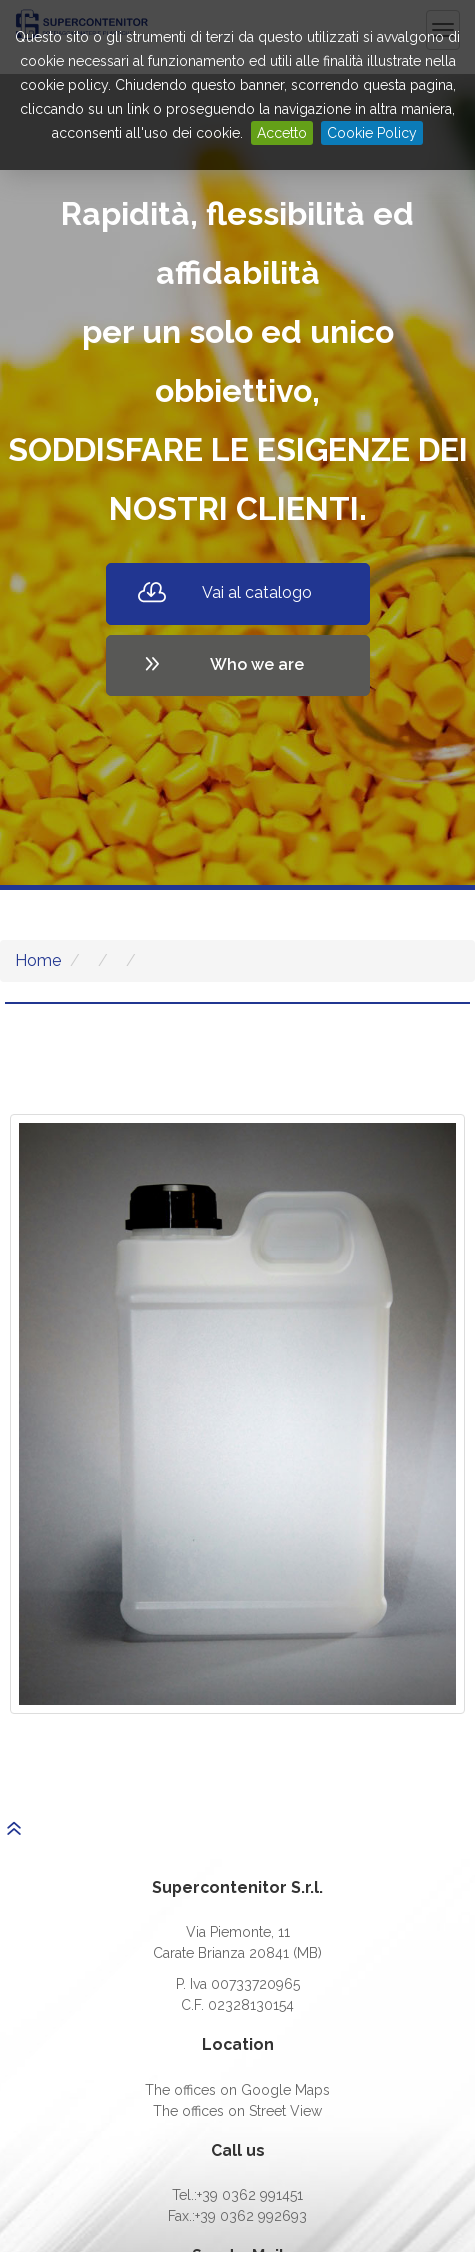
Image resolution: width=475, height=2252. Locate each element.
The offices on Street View (237, 2111)
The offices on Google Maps (237, 2090)
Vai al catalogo (257, 592)
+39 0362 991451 (250, 2195)
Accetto (282, 133)
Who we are (257, 664)
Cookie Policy (372, 133)
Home (38, 960)
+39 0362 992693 (251, 2216)
